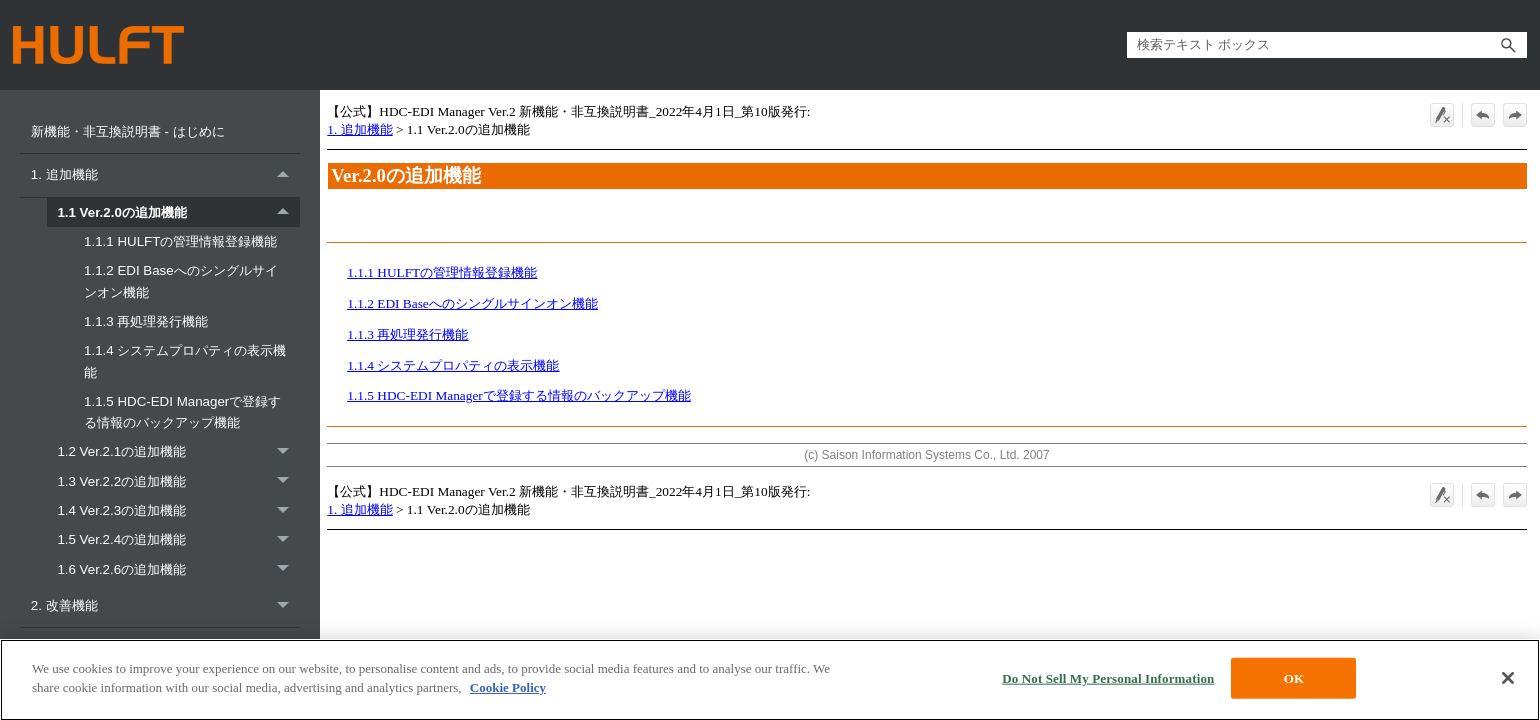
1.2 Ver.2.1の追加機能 (178, 451)
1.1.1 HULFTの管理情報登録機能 (182, 241)
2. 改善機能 (165, 605)
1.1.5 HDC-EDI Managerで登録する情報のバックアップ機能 (182, 412)
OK (1294, 682)
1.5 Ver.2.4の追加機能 (178, 539)
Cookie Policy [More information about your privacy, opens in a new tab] (508, 692)
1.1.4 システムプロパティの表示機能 (185, 361)
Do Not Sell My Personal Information (1108, 682)
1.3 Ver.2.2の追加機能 (178, 481)
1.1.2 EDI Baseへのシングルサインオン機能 (181, 281)
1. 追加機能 (165, 175)
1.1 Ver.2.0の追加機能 (178, 212)
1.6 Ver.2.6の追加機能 (178, 569)
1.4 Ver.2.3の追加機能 (178, 510)
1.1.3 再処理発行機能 (148, 321)
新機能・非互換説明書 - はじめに (130, 131)
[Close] (1508, 682)
